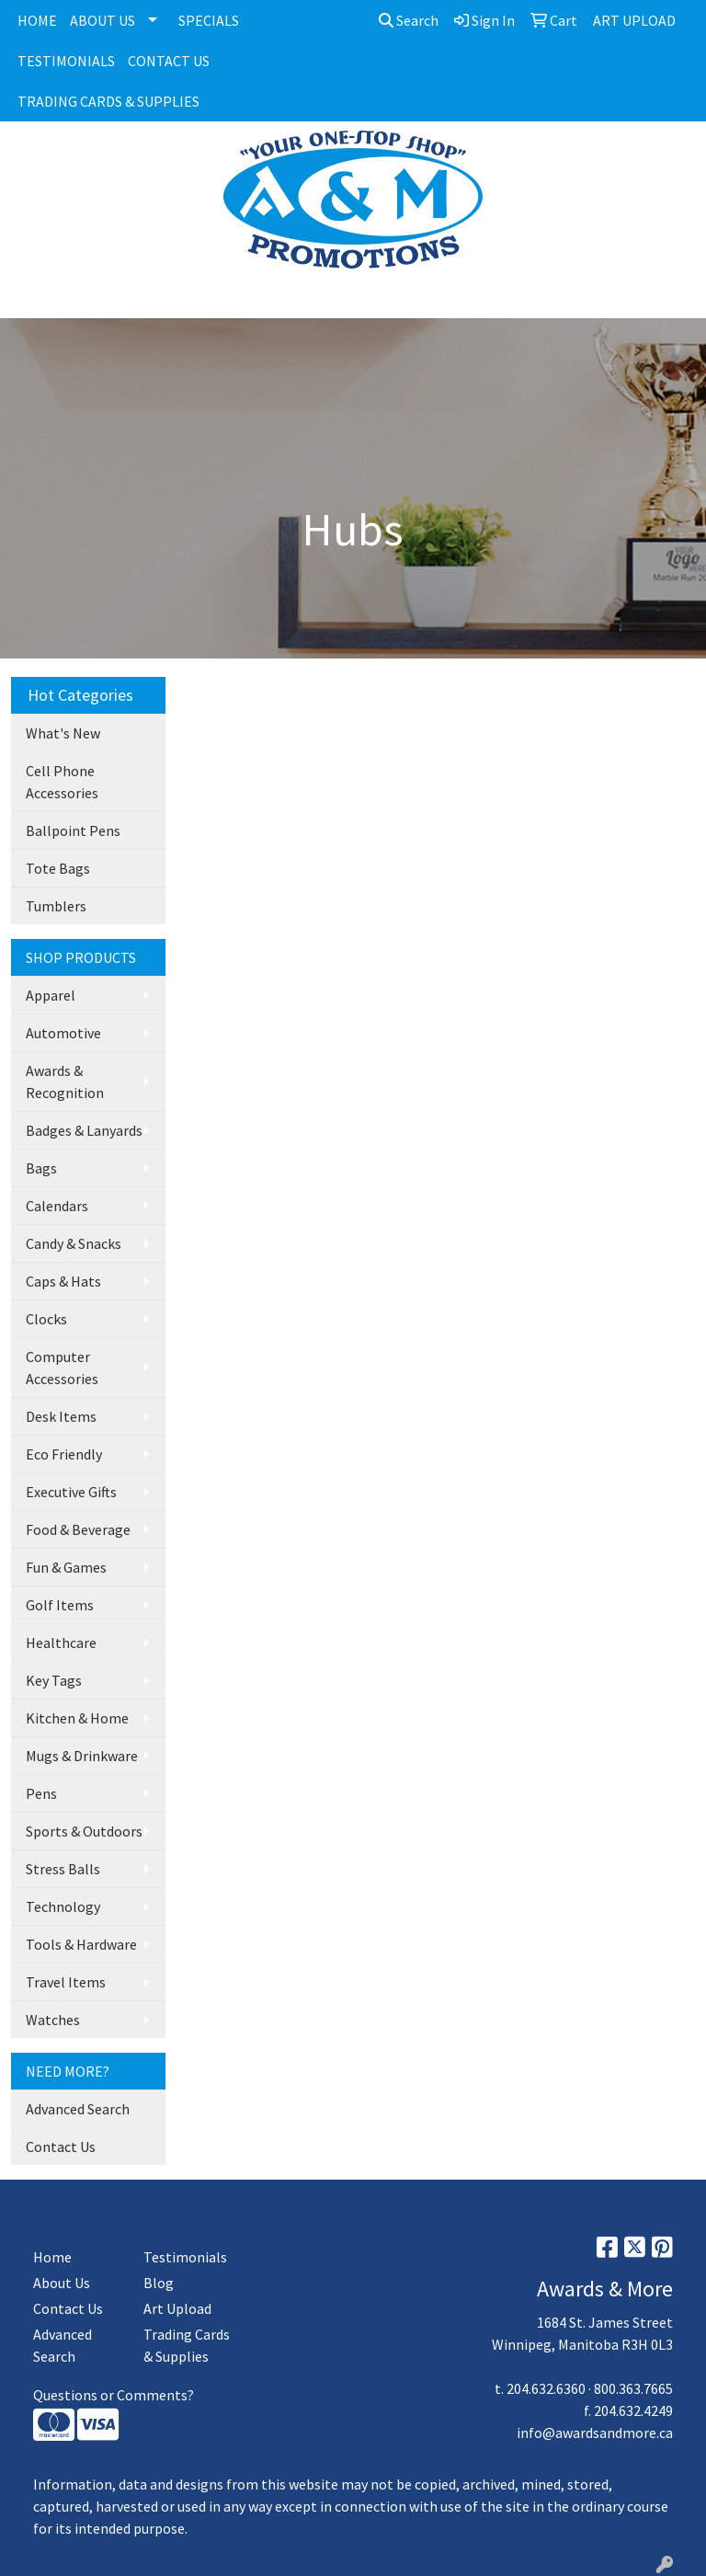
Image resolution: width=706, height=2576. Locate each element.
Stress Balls (63, 1869)
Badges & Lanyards (84, 1130)
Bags (41, 1168)
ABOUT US (102, 20)
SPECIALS (208, 20)
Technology (63, 1906)
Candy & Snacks (73, 1243)
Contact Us (61, 2146)
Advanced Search (78, 2109)
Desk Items (61, 1416)
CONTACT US (169, 61)
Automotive (63, 1033)
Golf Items (60, 1605)
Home (52, 2257)
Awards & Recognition (65, 1081)
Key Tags (54, 1680)
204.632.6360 (546, 2388)
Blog (158, 2282)
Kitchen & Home (77, 1718)
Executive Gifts (71, 1492)
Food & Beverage (78, 1529)
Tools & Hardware (81, 1944)
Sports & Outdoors (84, 1831)
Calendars (57, 1205)
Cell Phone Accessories (62, 781)
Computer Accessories (62, 1367)
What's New (63, 733)
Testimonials (185, 2257)
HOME (37, 20)
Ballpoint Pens (73, 830)
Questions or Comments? (113, 2395)
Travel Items (66, 1982)
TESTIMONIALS (66, 61)
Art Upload (177, 2308)
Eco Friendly (64, 1454)
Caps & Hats (63, 1281)
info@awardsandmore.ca (595, 2432)
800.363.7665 (633, 2388)
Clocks (46, 1319)
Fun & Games (66, 1567)
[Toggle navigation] (28, 298)
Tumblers (56, 906)
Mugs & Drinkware (82, 1755)
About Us (61, 2282)
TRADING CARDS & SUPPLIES (108, 101)
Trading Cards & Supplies (186, 2345)
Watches (53, 2019)
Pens (41, 1793)
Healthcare (61, 1642)
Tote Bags (58, 868)
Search (408, 20)
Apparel (50, 995)
